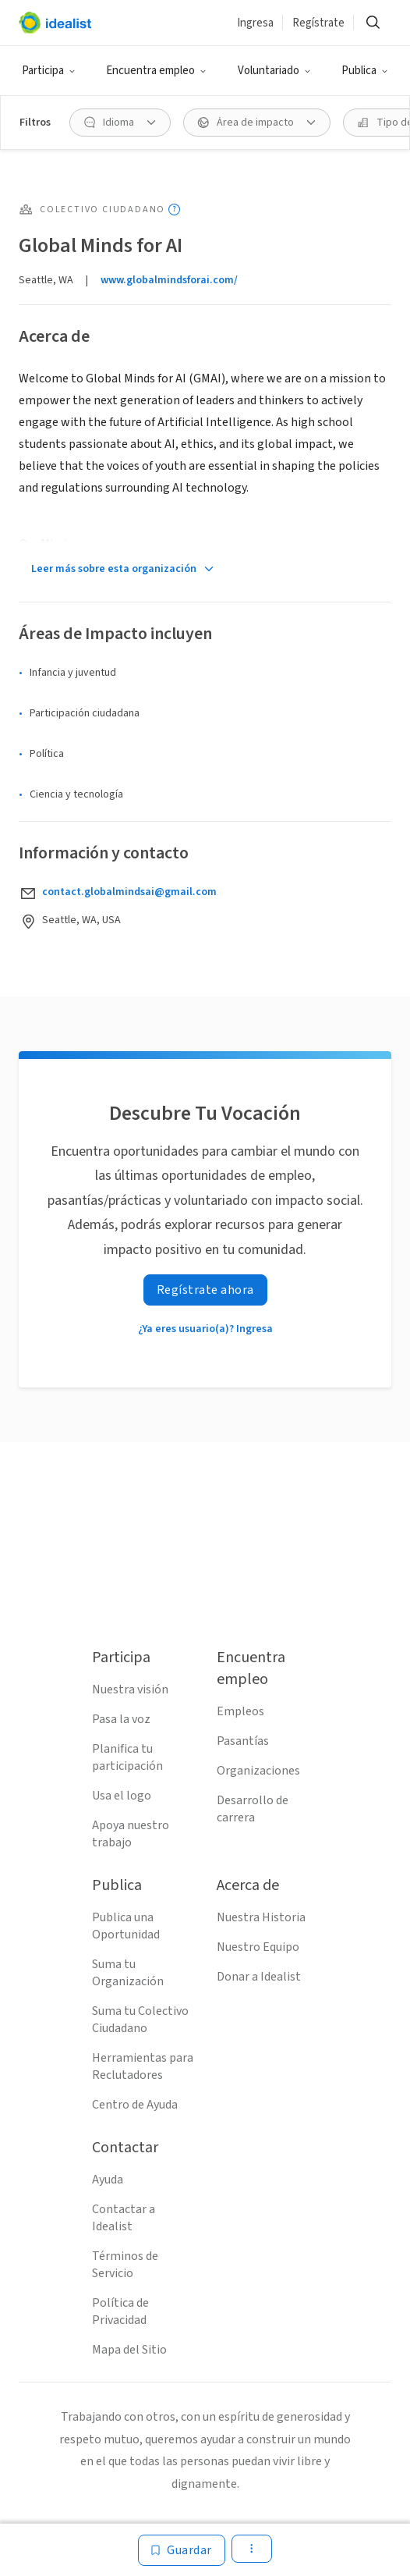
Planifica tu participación (127, 1757)
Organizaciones (258, 1770)
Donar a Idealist (259, 1976)
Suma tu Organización (128, 1973)
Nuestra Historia (261, 1917)
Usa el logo (121, 1795)
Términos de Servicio (125, 2264)
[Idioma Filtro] (120, 122)
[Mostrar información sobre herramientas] (174, 209)
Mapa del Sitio (129, 2349)
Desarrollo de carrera (252, 1809)
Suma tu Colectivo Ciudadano (140, 2019)
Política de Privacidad (120, 2311)
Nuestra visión (130, 1689)
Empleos (240, 1711)
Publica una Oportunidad (126, 1926)
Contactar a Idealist (123, 2218)
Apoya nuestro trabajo (130, 1834)
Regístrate (318, 23)
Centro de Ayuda (135, 2104)
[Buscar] (372, 22)
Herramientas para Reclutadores (142, 2066)
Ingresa (255, 23)
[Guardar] (181, 2550)
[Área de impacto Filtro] (256, 122)
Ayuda (107, 2179)
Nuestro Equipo (258, 1947)
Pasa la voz (121, 1719)
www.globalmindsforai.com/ (169, 280)
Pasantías (243, 1741)
